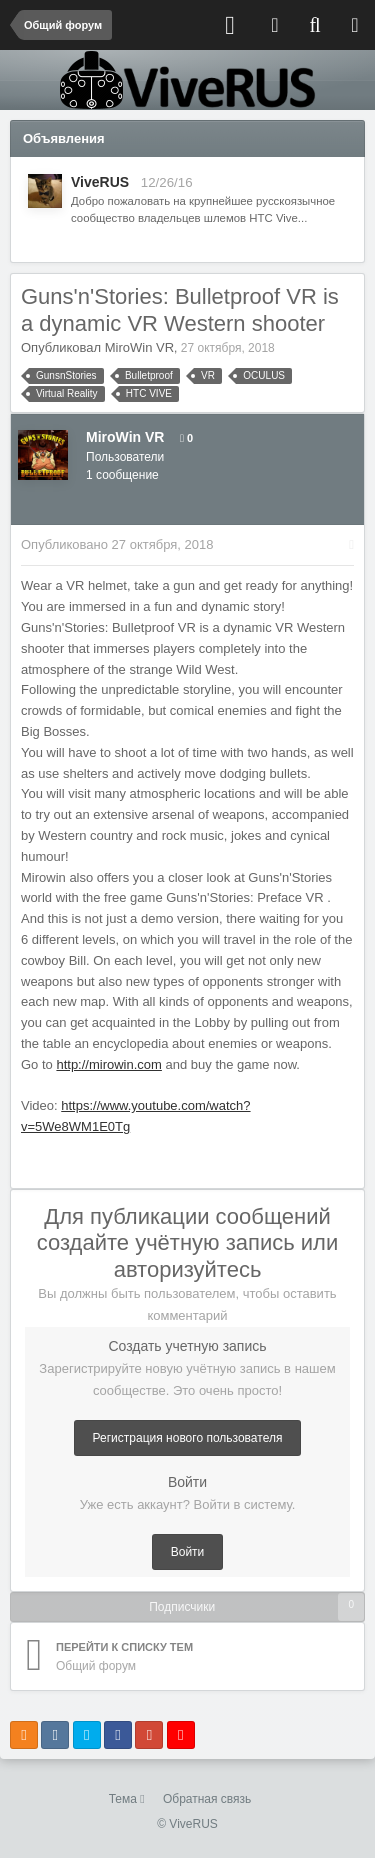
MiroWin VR (139, 347)
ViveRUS (100, 182)
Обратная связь (207, 1799)
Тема (127, 1799)
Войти (188, 1552)
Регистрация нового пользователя (188, 1438)
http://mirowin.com (108, 1064)
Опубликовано (117, 544)
